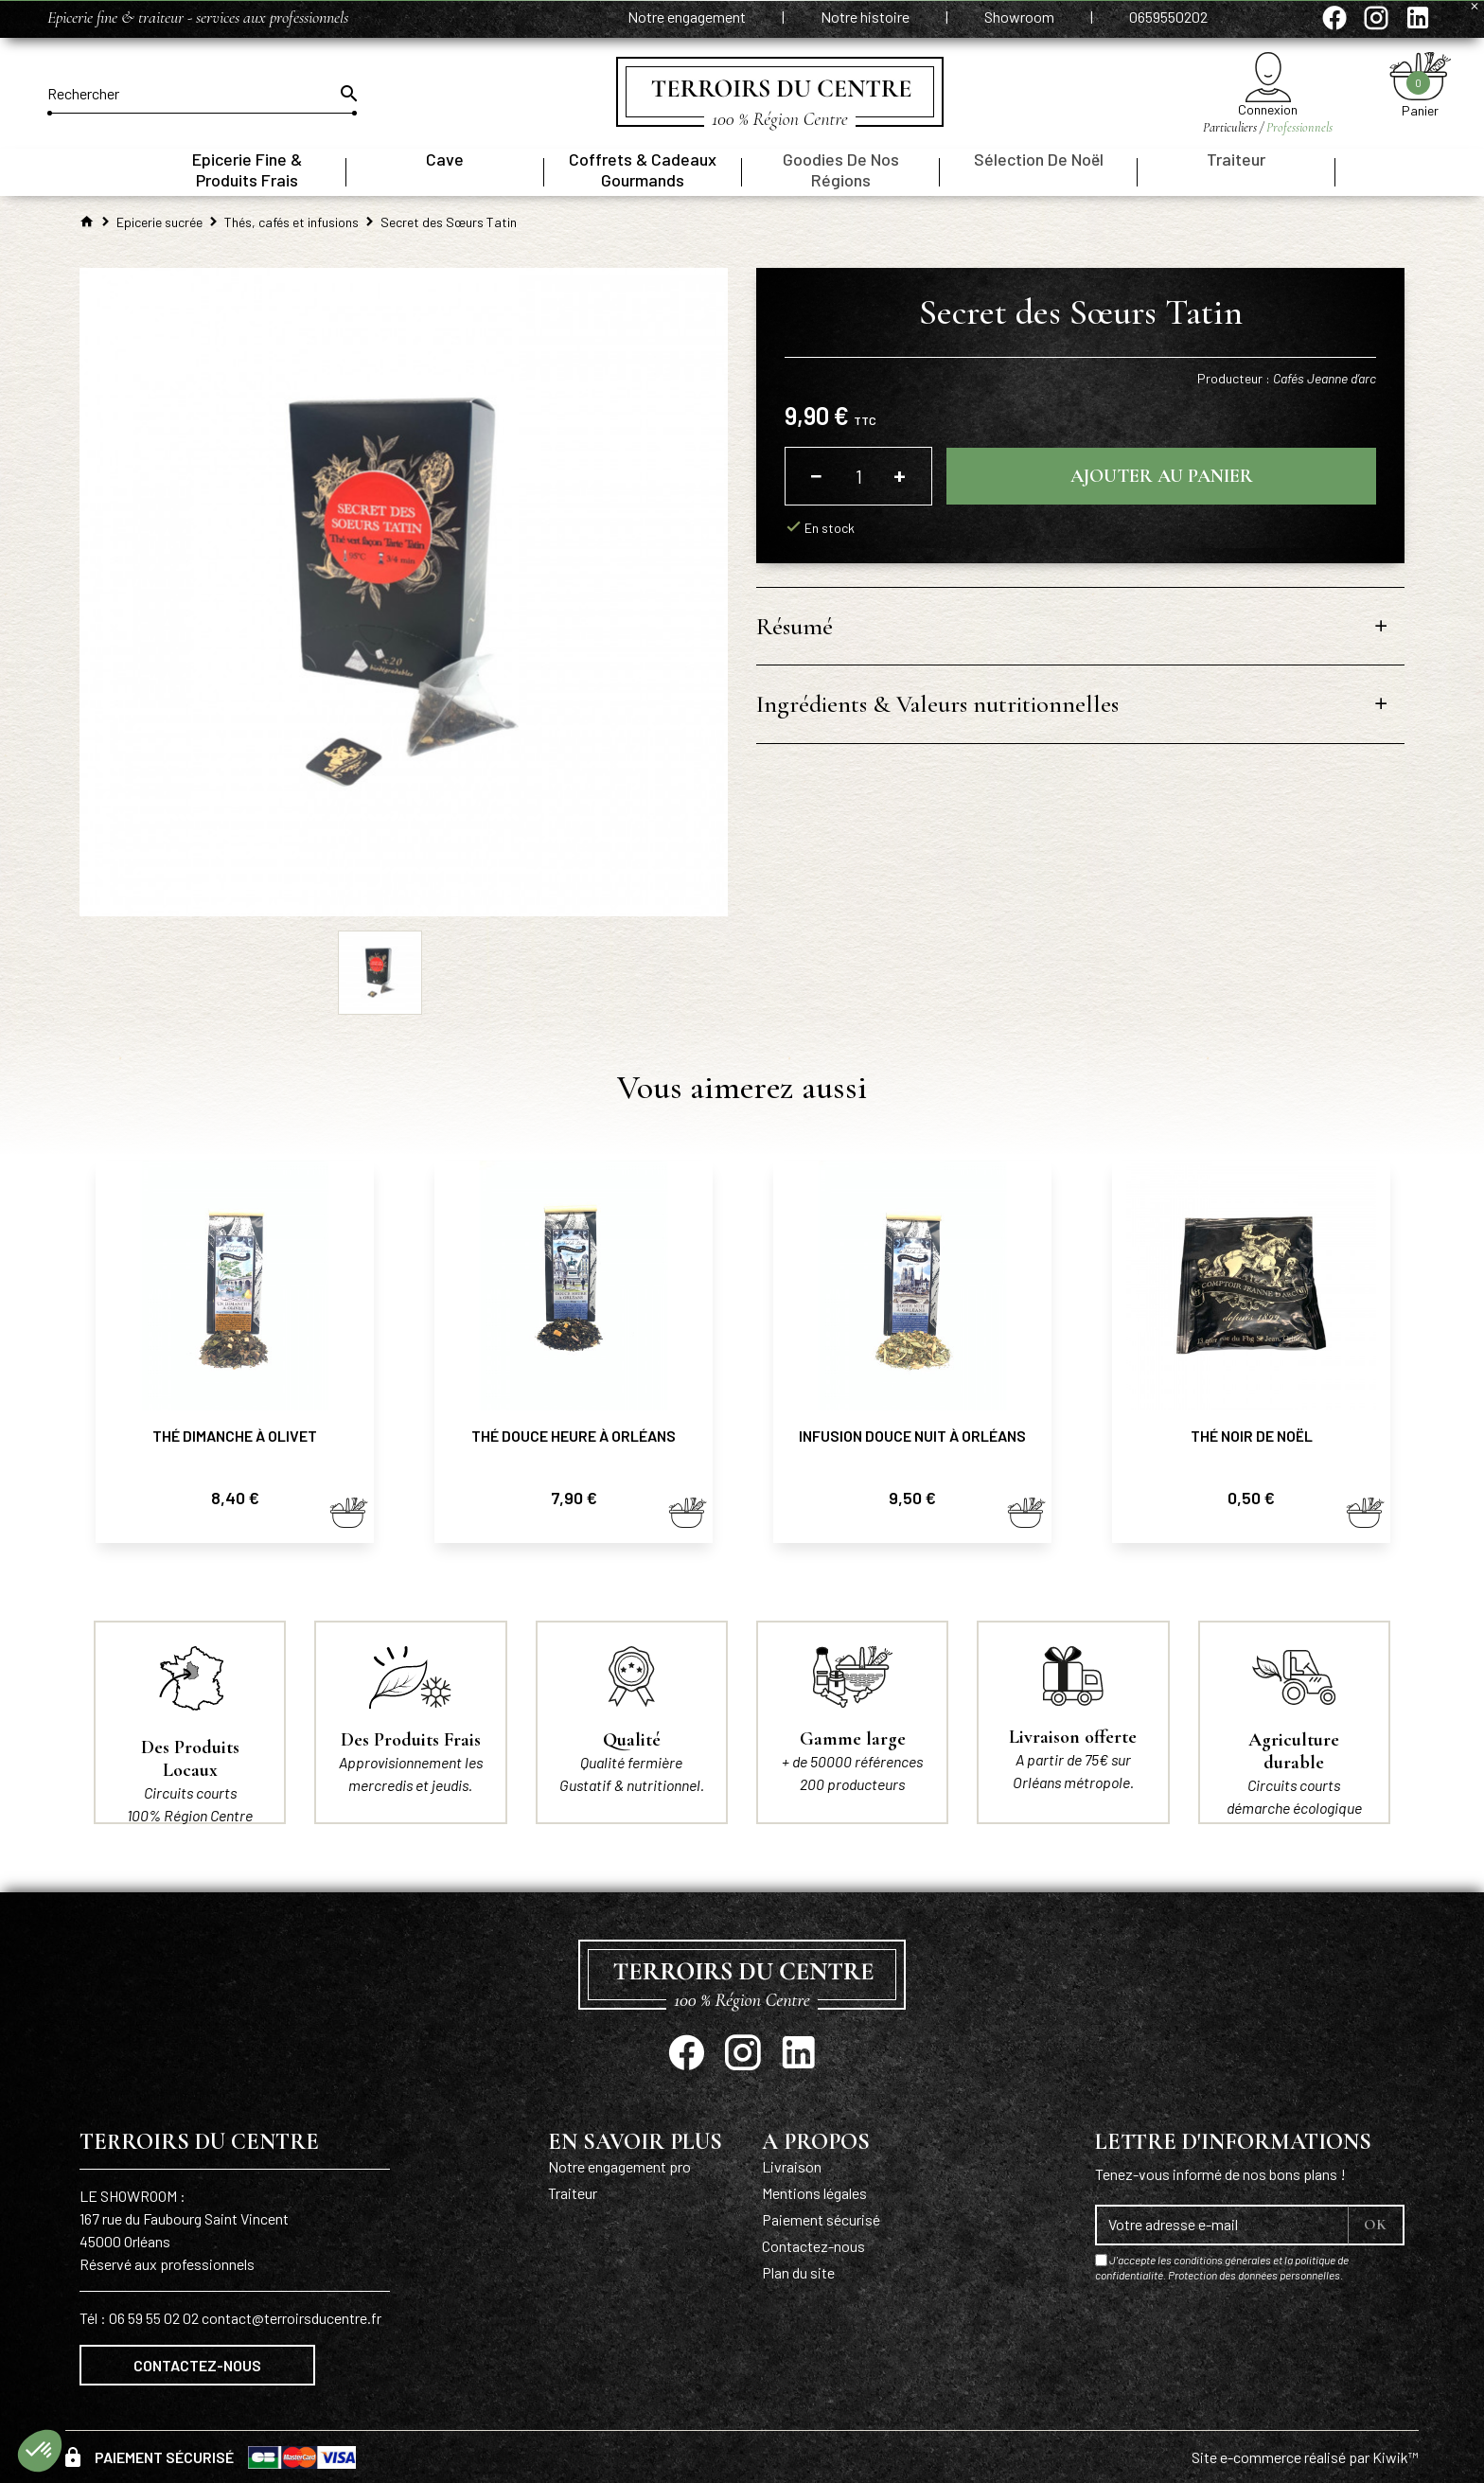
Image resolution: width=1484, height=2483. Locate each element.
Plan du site (798, 2272)
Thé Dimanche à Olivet (234, 1436)
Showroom (1020, 17)
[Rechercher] (202, 93)
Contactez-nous (197, 2365)
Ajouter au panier (1161, 476)
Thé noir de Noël (1252, 1436)
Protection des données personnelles (1254, 2274)
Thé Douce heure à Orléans (573, 1436)
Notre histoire (866, 17)
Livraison (792, 2166)
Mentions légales (814, 2193)
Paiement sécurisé (821, 2219)
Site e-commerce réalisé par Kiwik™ (1305, 2457)
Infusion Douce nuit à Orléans (912, 1436)
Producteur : (1286, 378)
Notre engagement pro (619, 2166)
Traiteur (572, 2193)
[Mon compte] (1268, 77)
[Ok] (347, 94)
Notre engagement (688, 17)
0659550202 (1168, 17)
